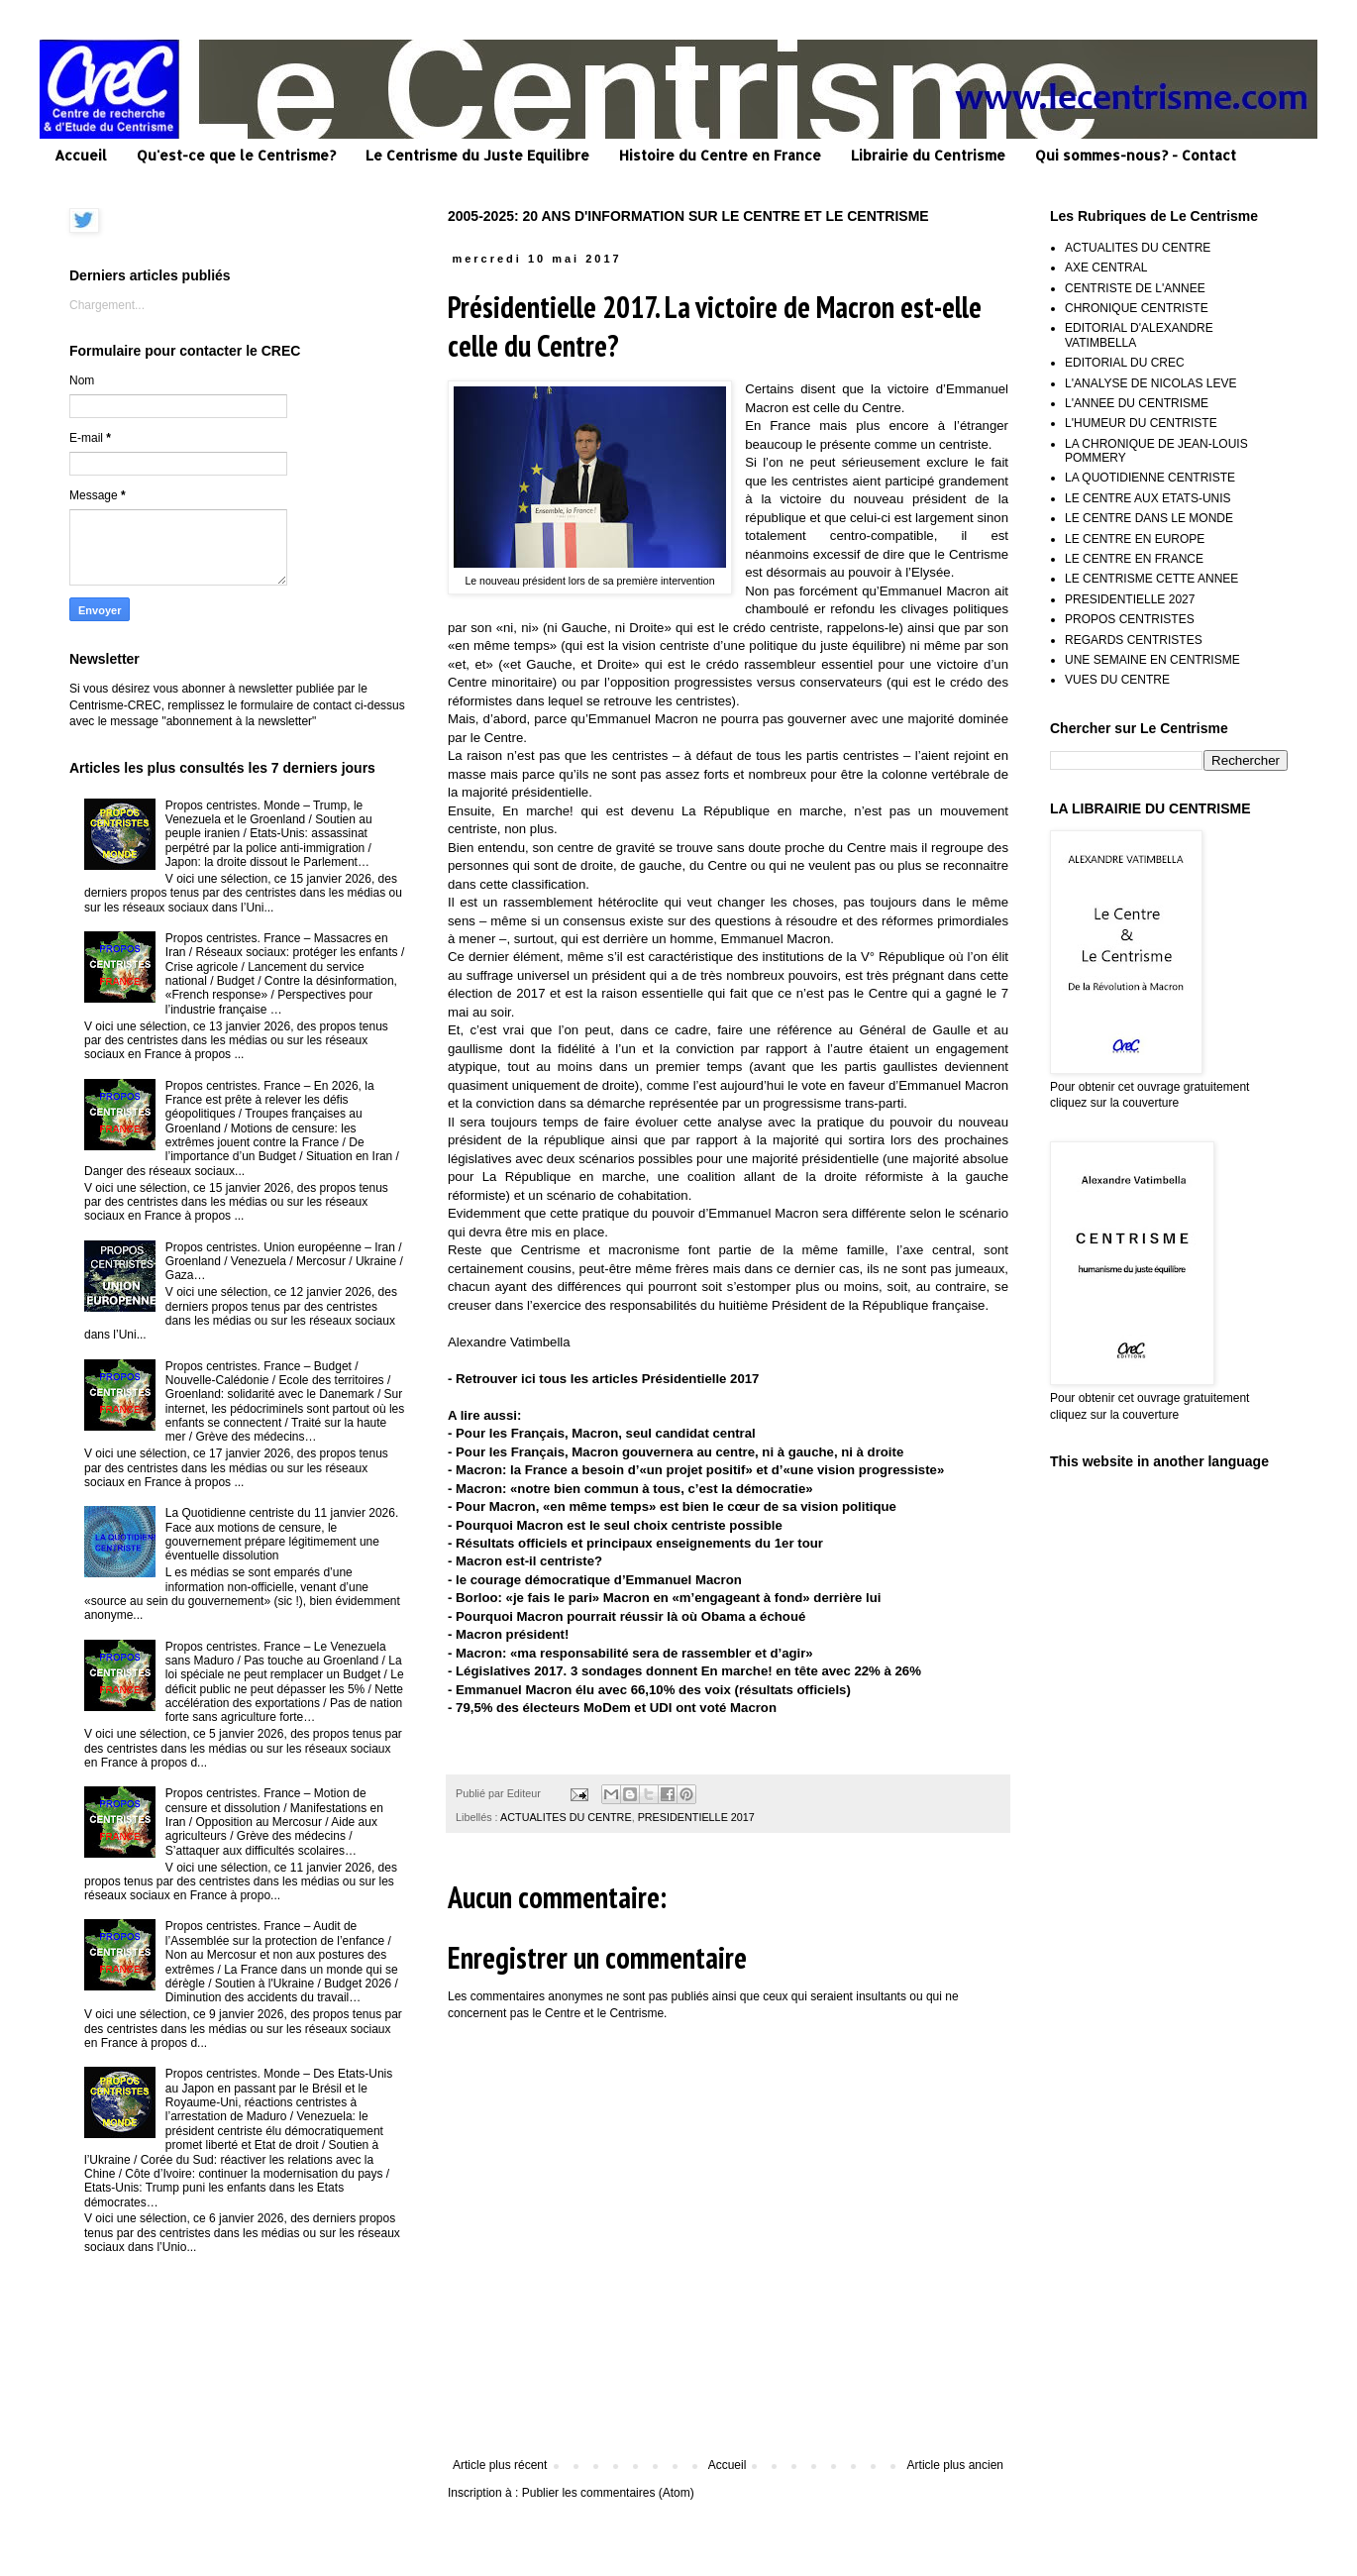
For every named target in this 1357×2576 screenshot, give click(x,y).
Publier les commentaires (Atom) (608, 2493)
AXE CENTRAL (1106, 267)
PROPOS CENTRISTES (1130, 619)
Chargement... (107, 305)
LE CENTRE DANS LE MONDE (1149, 518)
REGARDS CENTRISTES (1133, 640)
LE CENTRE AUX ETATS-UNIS (1148, 498)
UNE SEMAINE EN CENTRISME (1152, 660)
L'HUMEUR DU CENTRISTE (1141, 423)
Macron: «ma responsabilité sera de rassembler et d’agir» (634, 1653)
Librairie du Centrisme (928, 155)
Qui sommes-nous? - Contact (1135, 155)
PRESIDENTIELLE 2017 (696, 1817)
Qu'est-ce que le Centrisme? (236, 155)
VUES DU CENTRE (1117, 680)
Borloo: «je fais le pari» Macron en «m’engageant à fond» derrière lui (668, 1597)
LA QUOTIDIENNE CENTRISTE (1150, 477)
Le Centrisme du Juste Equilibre (477, 155)
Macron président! (512, 1634)
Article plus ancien (955, 2465)
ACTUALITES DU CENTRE (566, 1817)
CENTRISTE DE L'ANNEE (1135, 288)
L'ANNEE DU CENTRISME (1136, 403)
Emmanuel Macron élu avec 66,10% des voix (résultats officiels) (653, 1689)
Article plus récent (500, 2465)
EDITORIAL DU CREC (1125, 363)
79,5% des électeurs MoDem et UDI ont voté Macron (616, 1707)
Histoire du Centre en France (720, 155)
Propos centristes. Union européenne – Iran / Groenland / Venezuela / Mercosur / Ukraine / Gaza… (284, 1261)
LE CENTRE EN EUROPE (1134, 539)
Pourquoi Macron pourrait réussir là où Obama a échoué (630, 1616)
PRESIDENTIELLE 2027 (1130, 599)
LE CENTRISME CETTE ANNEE (1151, 579)
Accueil (80, 155)
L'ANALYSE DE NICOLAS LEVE (1150, 383)
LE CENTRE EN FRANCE (1134, 559)
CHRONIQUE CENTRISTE (1136, 308)
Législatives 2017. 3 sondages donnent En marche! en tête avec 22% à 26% (688, 1671)
